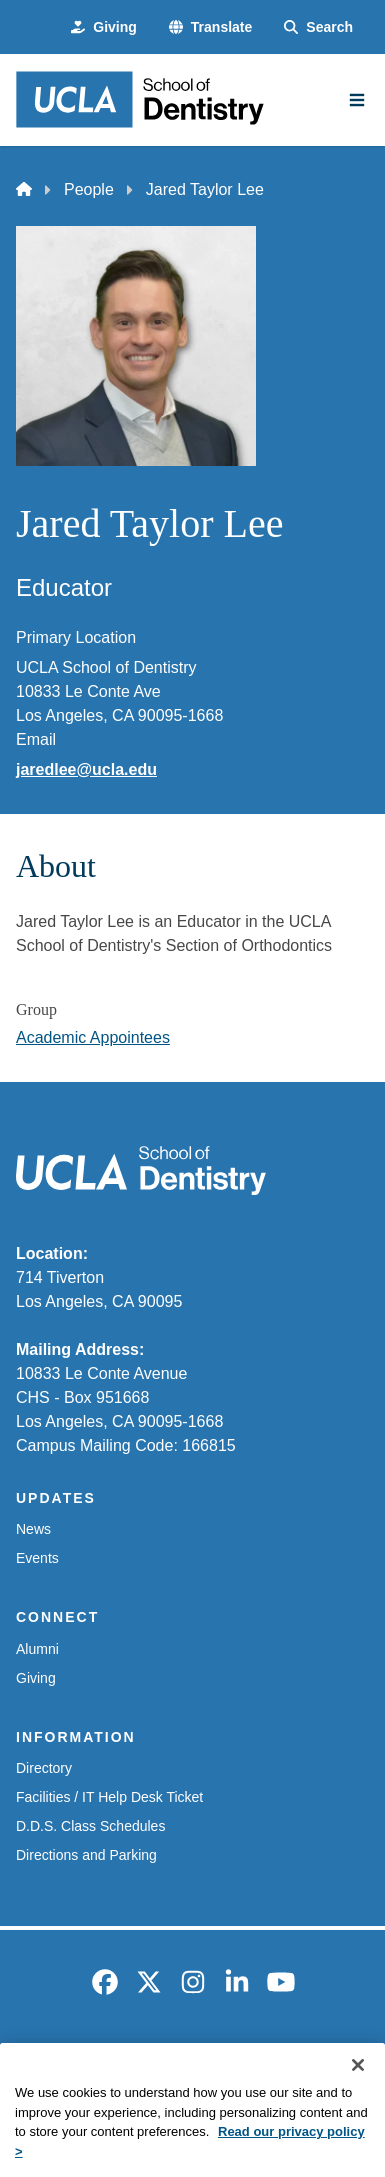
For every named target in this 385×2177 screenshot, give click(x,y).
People (89, 189)
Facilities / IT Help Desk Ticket (109, 1797)
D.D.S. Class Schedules (90, 1826)
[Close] (358, 2093)
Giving (36, 1678)
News (33, 1529)
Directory (44, 1768)
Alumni (37, 1649)
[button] (210, 27)
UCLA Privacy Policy (289, 2062)
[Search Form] (318, 27)
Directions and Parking (86, 1855)
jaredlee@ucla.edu (86, 769)
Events (37, 1558)
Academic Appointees (93, 1037)
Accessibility (158, 2062)
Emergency (55, 2062)
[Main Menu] (357, 100)
